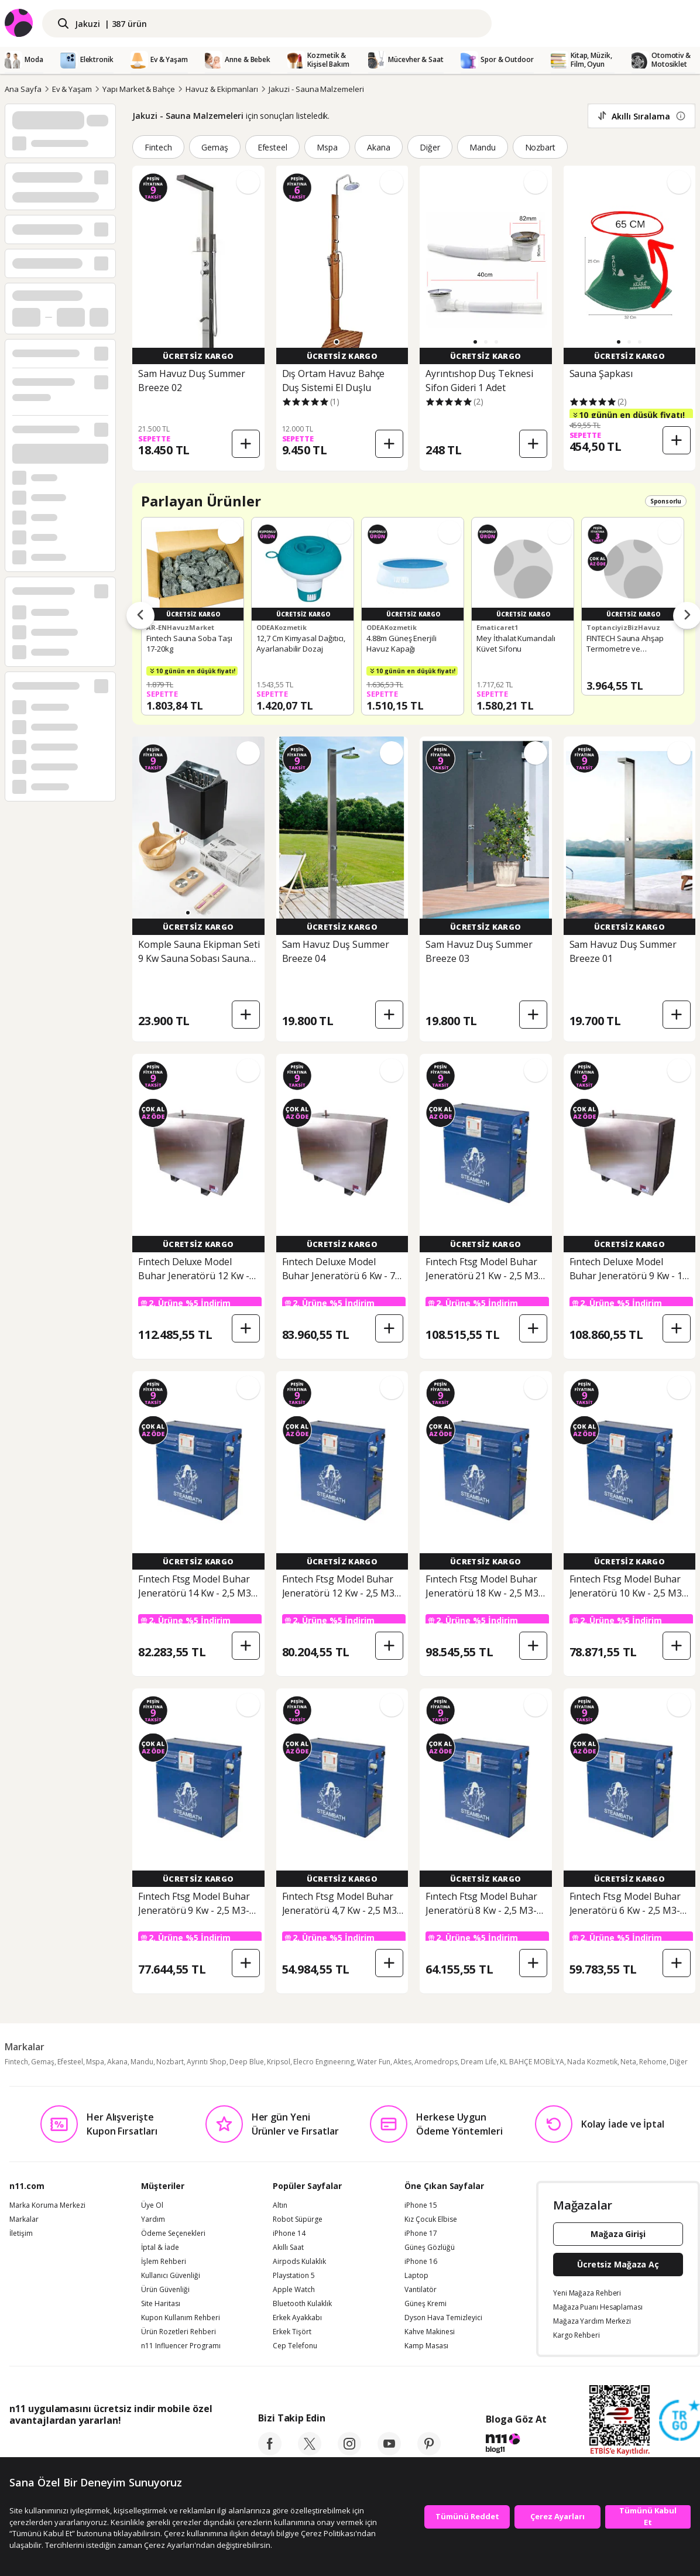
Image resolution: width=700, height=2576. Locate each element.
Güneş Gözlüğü (429, 2247)
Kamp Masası (426, 2346)
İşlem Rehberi (163, 2261)
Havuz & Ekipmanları (222, 89)
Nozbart (540, 147)
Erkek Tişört (292, 2332)
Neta (628, 2062)
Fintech (158, 147)
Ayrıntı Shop (207, 2062)
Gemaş (214, 147)
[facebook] (270, 2451)
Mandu (482, 147)
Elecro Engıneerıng (323, 2062)
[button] (336, 342)
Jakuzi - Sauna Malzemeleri (316, 89)
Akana (378, 147)
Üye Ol (152, 2205)
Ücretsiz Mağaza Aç (618, 2264)
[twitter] (309, 2451)
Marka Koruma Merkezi (47, 2205)
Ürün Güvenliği (165, 2289)
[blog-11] (516, 2445)
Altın (280, 2205)
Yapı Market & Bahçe (138, 89)
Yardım (153, 2219)
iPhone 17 (420, 2233)
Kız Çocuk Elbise (430, 2219)
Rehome (653, 2062)
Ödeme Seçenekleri (173, 2233)
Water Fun (373, 2062)
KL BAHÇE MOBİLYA (532, 2062)
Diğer (430, 147)
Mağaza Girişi (618, 2233)
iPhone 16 (420, 2261)
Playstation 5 (294, 2275)
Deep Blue (246, 2062)
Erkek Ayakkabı (297, 2317)
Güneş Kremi (425, 2303)
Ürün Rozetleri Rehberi (178, 2332)
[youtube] (389, 2451)
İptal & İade (160, 2247)
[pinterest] (429, 2451)
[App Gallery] (185, 2447)
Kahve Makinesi (429, 2332)
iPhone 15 (420, 2205)
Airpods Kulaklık (299, 2261)
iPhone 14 (289, 2233)
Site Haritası (160, 2303)
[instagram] (349, 2451)
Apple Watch (294, 2289)
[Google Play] (117, 2447)
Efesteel (273, 147)
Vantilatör (420, 2289)
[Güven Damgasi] (679, 2421)
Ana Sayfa (23, 89)
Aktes (402, 2062)
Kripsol (278, 2062)
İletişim (21, 2233)
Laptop (416, 2275)
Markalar (24, 2219)
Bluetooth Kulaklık (302, 2303)
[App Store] (45, 2447)
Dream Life (479, 2062)
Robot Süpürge (297, 2219)
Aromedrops (436, 2062)
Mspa (327, 147)
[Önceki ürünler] (140, 616)
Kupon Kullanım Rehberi (180, 2317)
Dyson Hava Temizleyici (443, 2317)
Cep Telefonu (295, 2346)
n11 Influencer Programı (181, 2346)
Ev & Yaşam (72, 89)
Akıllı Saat (288, 2247)
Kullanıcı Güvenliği (170, 2275)
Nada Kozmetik (592, 2062)
